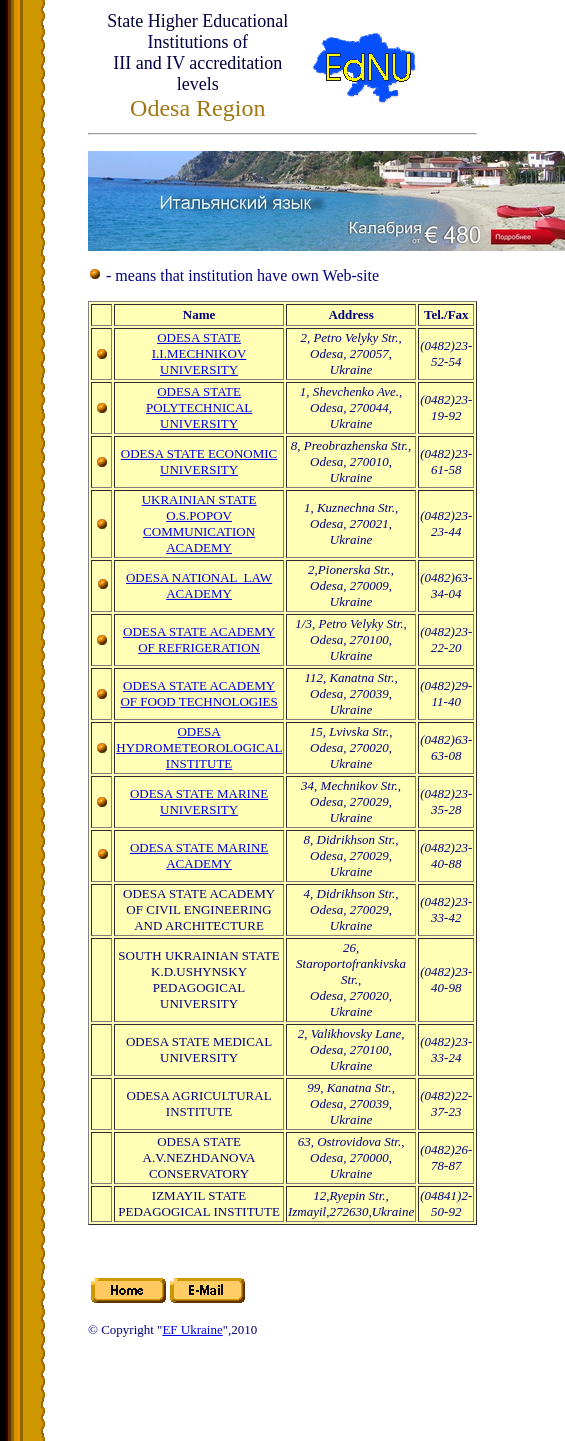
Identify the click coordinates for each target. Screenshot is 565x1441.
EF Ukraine (192, 1329)
